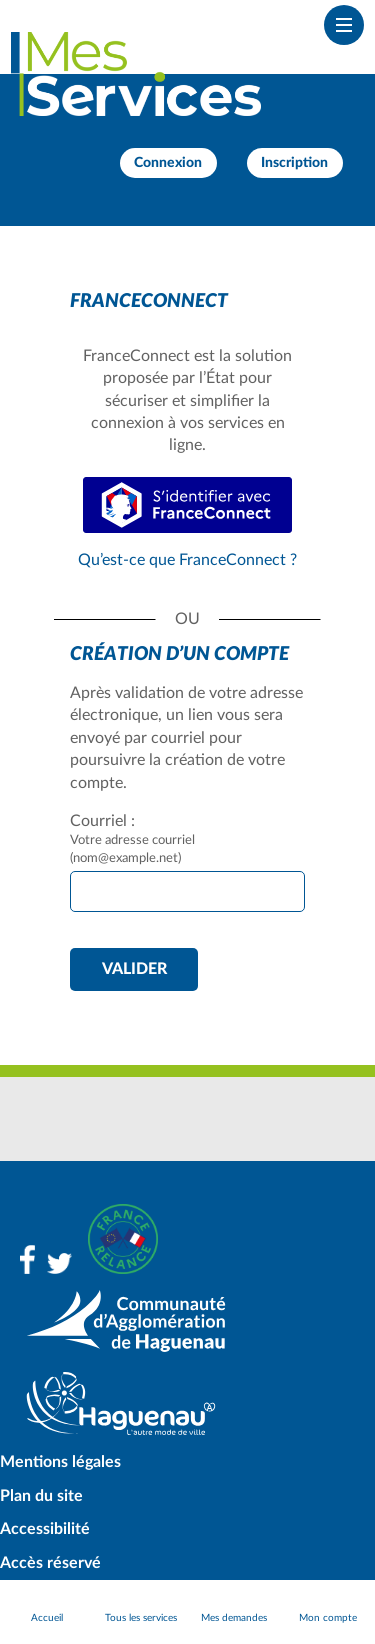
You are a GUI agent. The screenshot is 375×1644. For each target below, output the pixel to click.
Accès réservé (50, 1563)
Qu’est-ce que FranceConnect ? (187, 560)
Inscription (294, 163)
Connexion (168, 163)
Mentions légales (60, 1462)
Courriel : (102, 821)
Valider (134, 969)
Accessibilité (45, 1529)
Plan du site (41, 1496)
